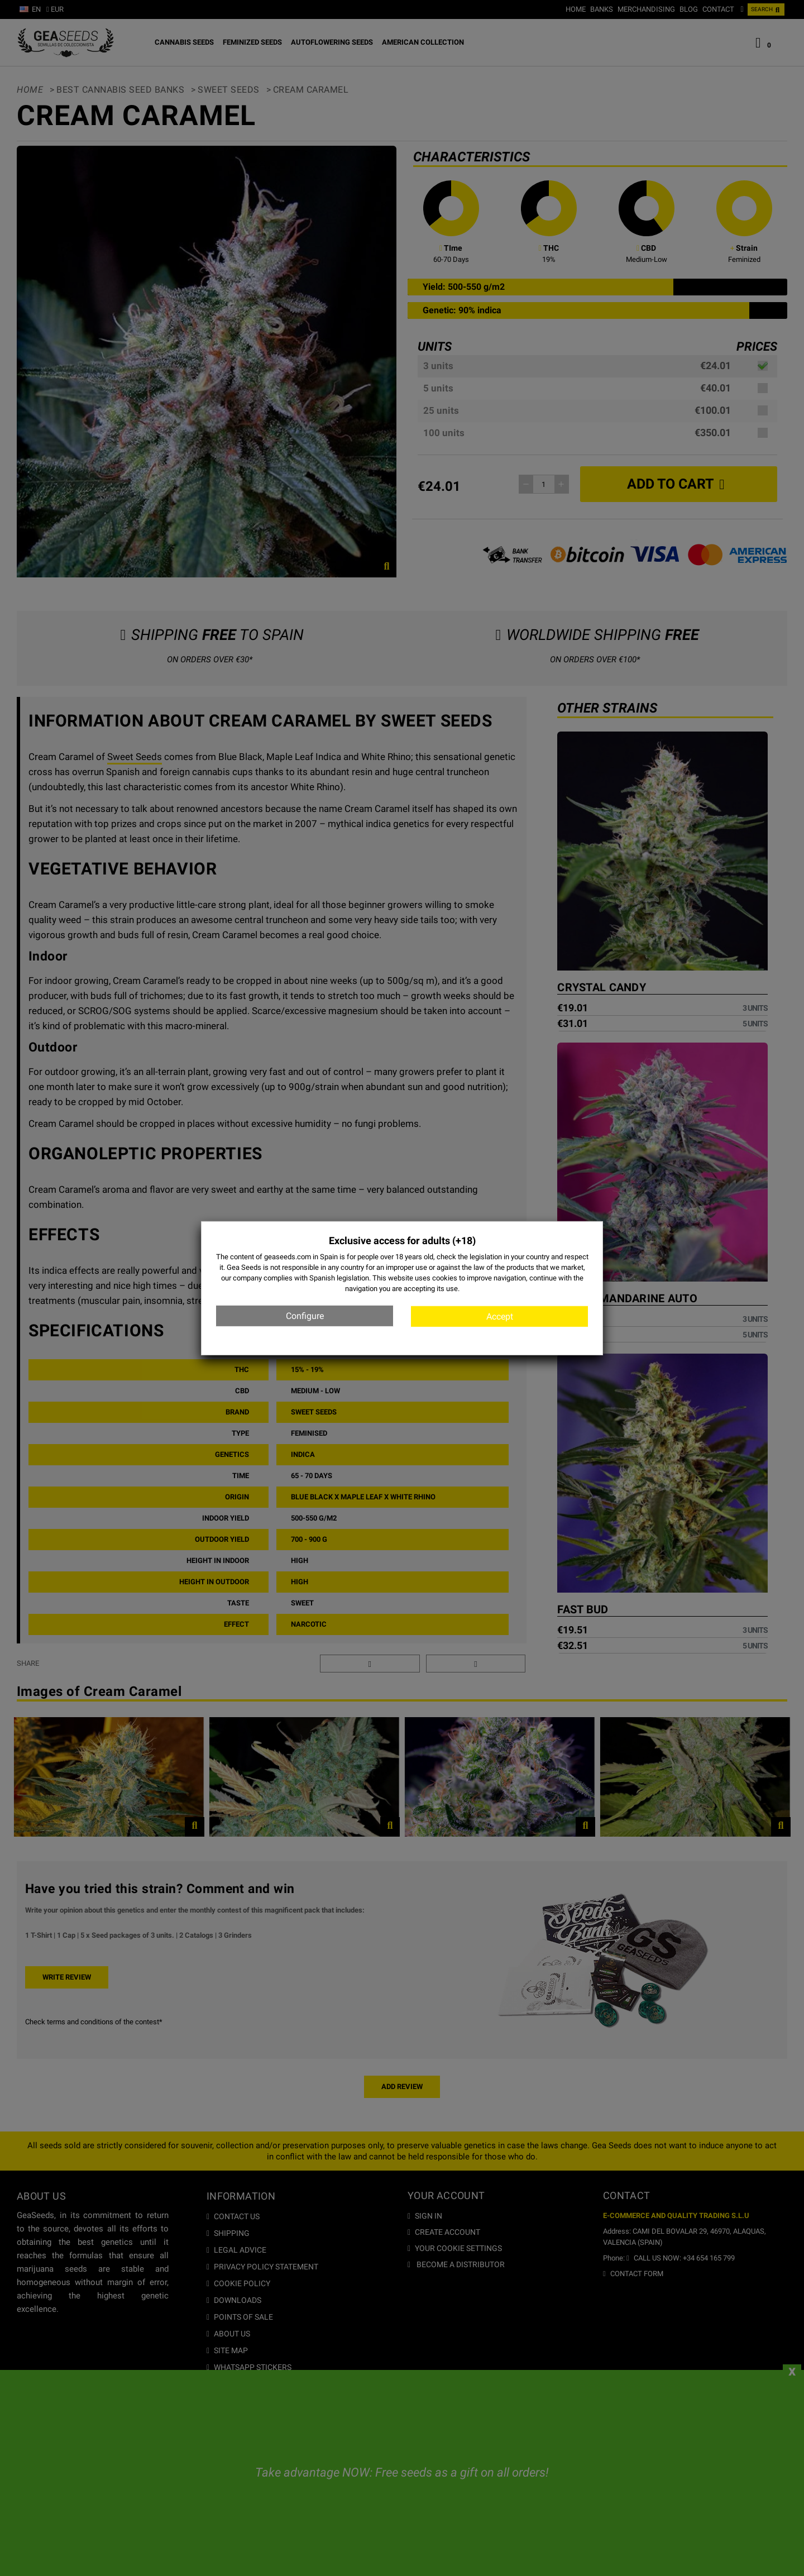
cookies (444, 1278)
